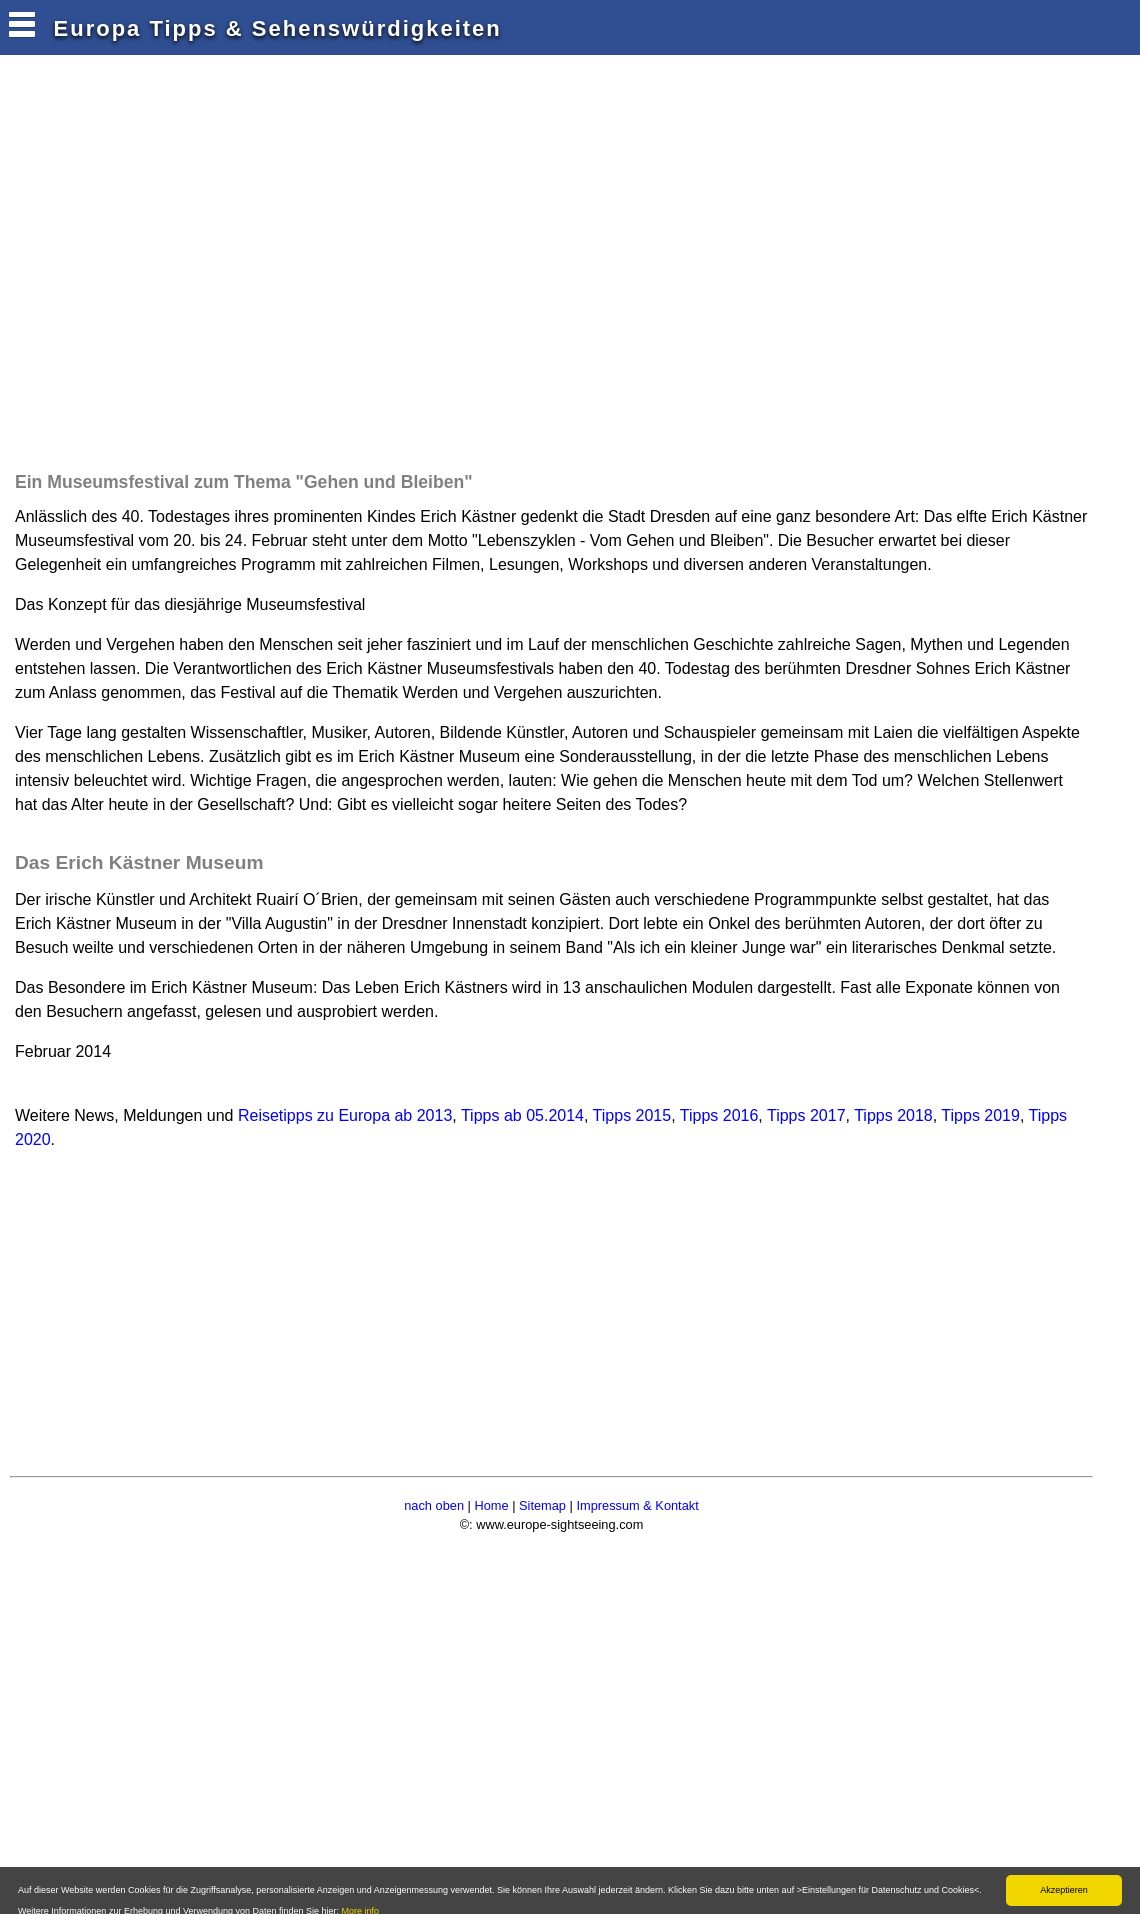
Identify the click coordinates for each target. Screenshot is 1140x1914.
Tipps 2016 (719, 1115)
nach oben (434, 1505)
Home (491, 1505)
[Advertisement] (374, 280)
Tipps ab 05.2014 (522, 1115)
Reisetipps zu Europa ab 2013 (345, 1115)
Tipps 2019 (980, 1115)
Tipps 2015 (632, 1115)
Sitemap (542, 1505)
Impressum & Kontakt (637, 1505)
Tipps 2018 (893, 1115)
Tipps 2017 (806, 1115)
